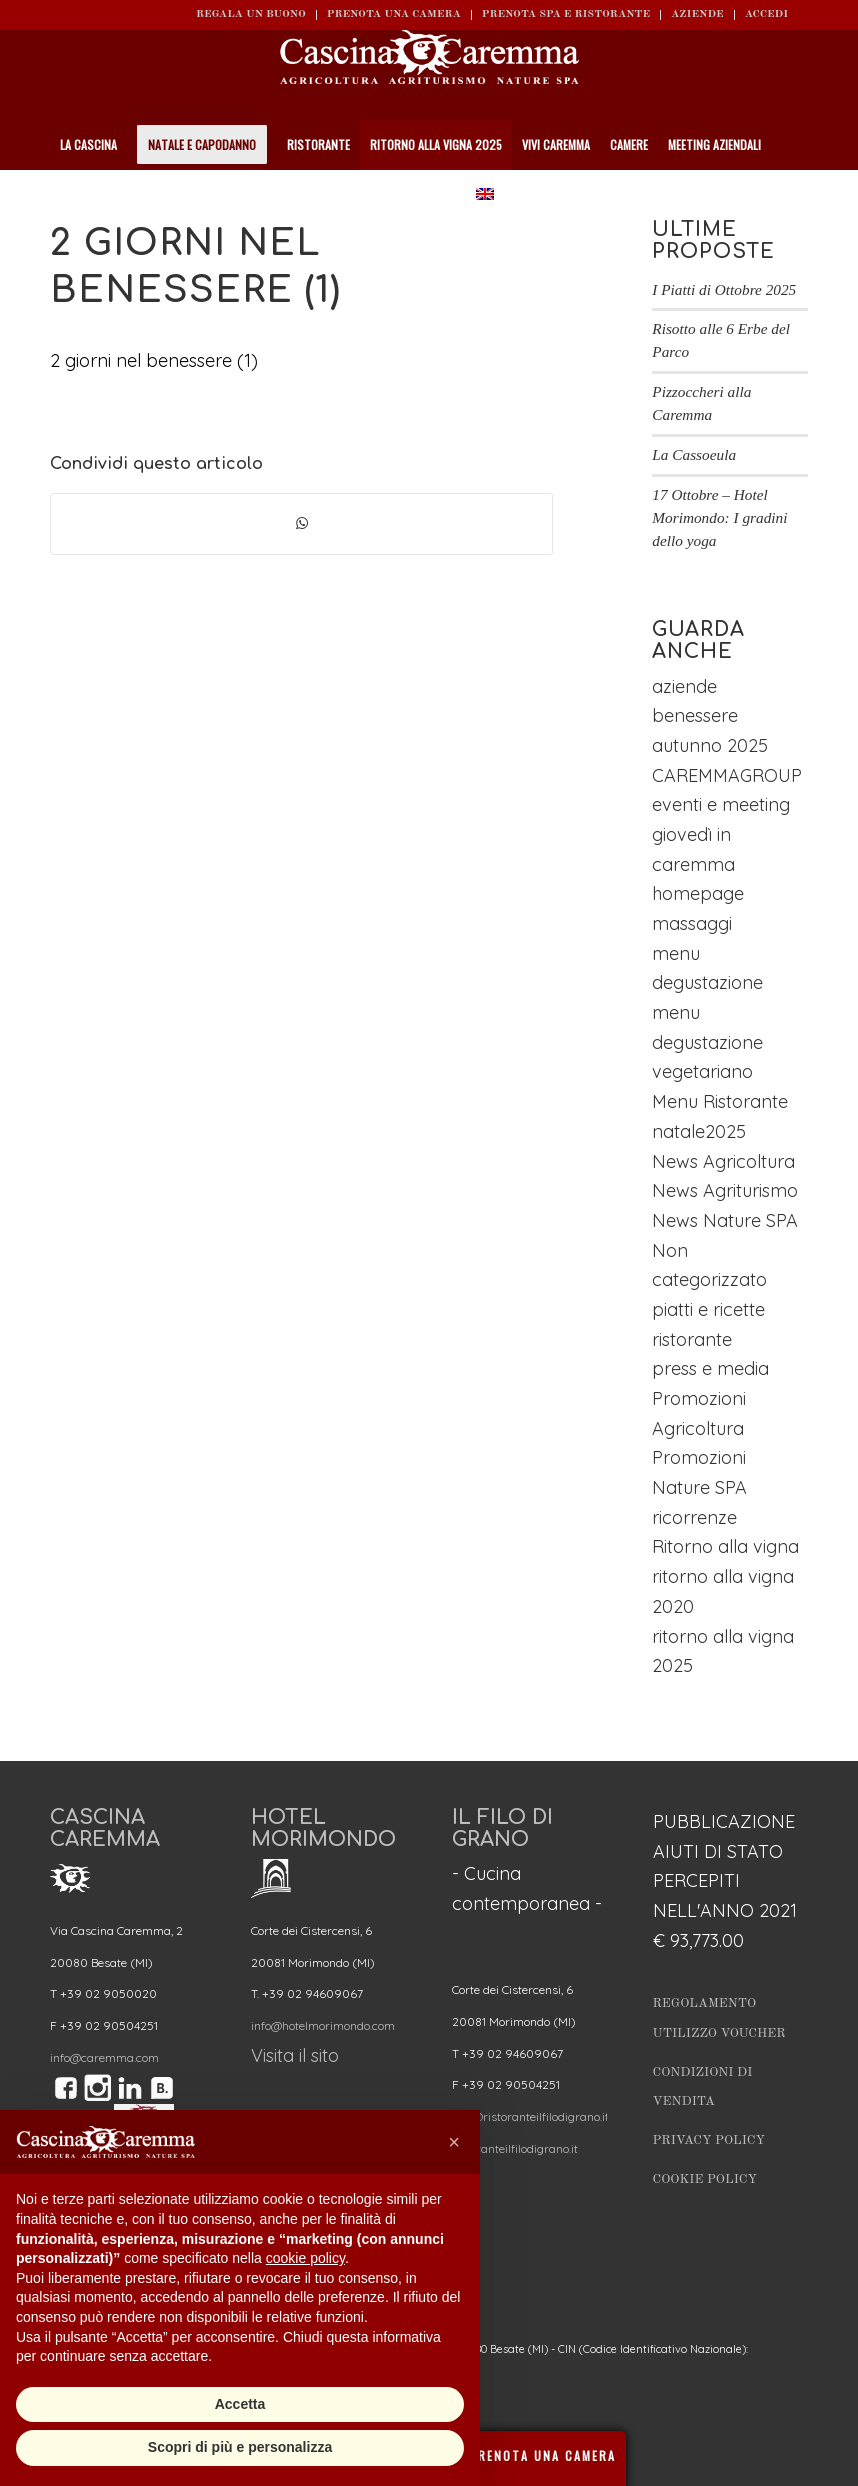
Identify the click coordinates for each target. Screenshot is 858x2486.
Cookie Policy (705, 2179)
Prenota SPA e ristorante (566, 14)
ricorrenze (694, 1517)
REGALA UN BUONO (251, 14)
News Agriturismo (725, 1190)
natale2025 (699, 1131)
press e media (710, 1368)
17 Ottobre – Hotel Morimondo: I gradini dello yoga (719, 517)
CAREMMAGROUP (727, 775)
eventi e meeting (721, 804)
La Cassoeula (694, 454)
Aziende (697, 14)
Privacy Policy (709, 2140)
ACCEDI (766, 14)
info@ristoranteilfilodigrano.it (530, 2116)
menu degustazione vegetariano (707, 1042)
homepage (698, 893)
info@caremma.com (104, 2057)
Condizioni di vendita (703, 2087)
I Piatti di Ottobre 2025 (724, 289)
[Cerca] (798, 195)
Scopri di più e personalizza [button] (240, 2447)
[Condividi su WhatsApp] (301, 524)
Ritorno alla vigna (725, 1546)
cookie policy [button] (305, 2258)
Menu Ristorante (720, 1101)
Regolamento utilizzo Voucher (719, 2018)
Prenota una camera (394, 14)
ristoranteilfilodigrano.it (515, 2148)
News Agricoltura (723, 1161)
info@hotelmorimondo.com (323, 2025)
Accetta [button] (240, 2404)
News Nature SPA (725, 1220)
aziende (684, 686)
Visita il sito (295, 2055)
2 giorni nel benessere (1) (154, 360)
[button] (454, 2142)
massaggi (692, 923)
